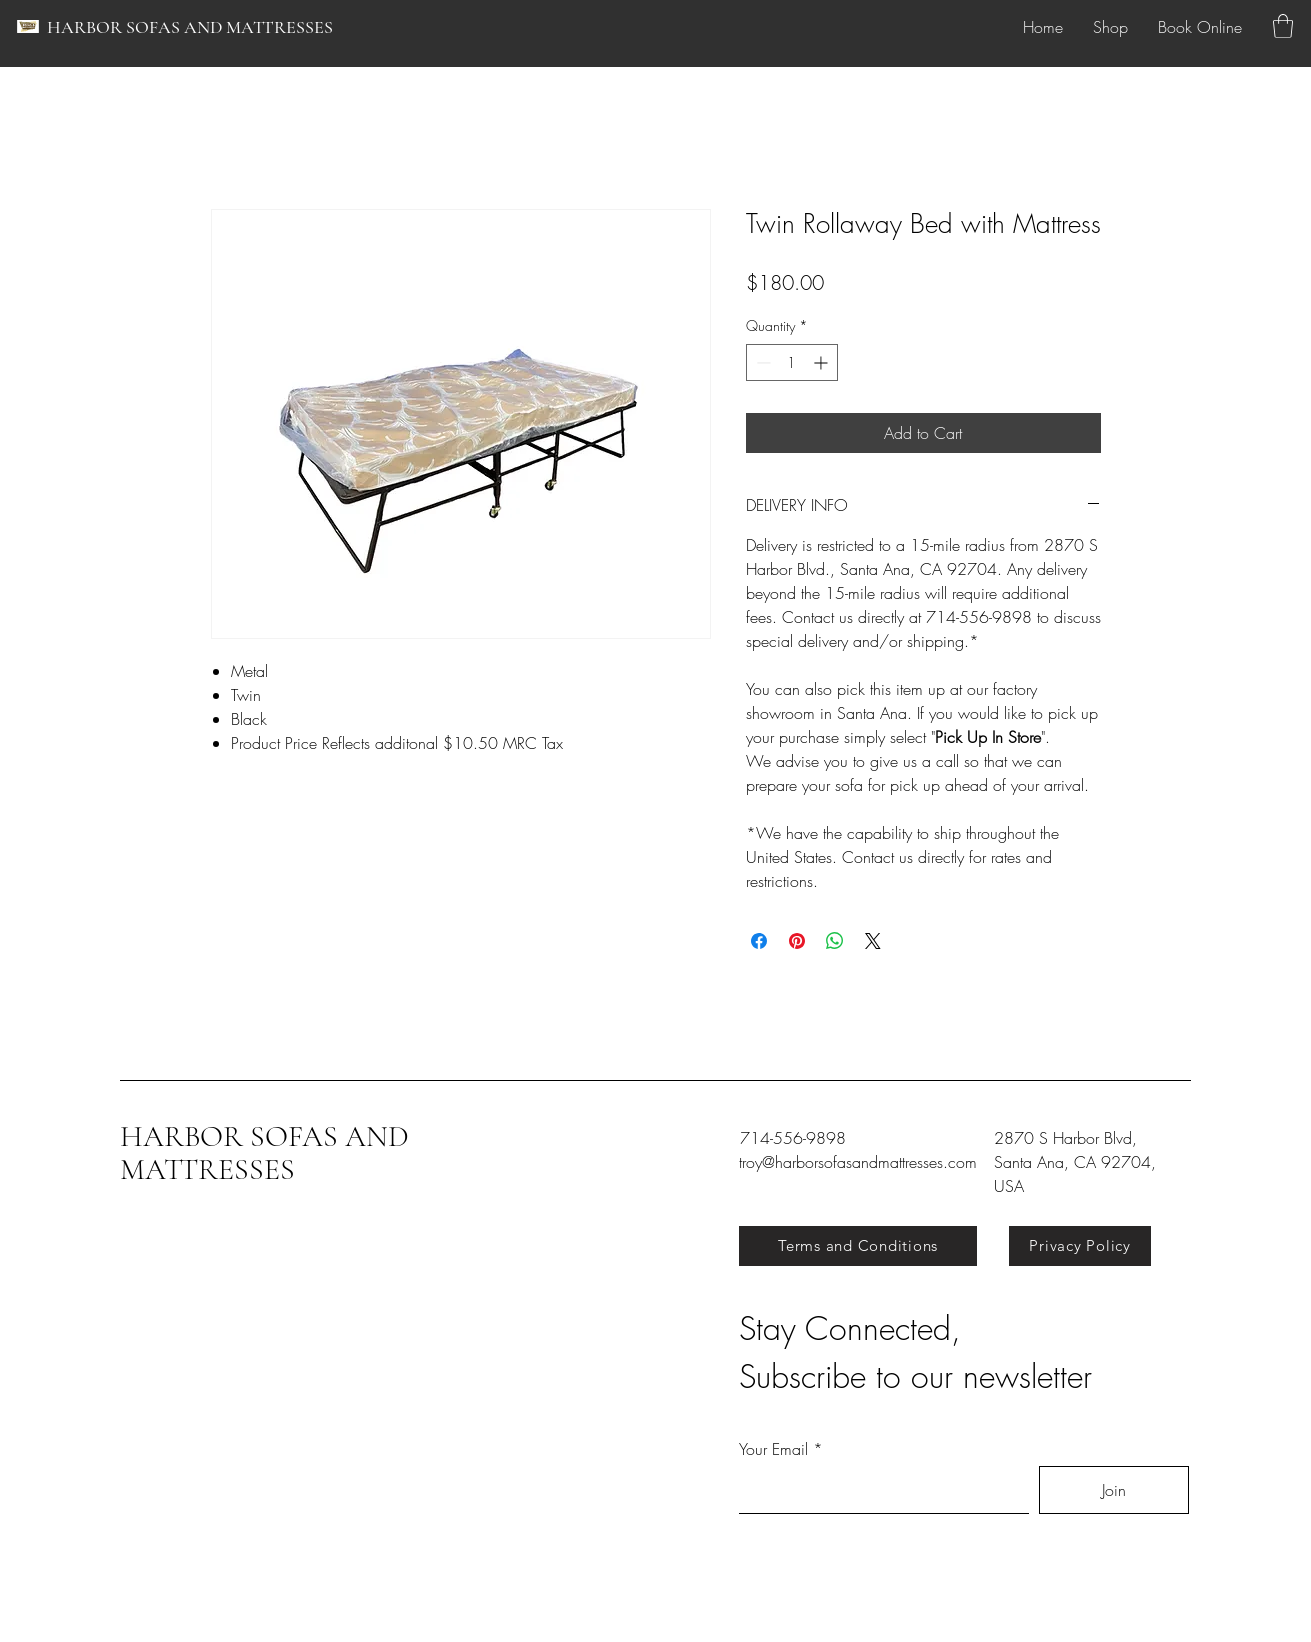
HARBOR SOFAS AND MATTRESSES (190, 27)
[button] (1283, 26)
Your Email (773, 1449)
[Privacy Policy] (1080, 1246)
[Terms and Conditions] (858, 1246)
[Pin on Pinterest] (797, 941)
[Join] (1114, 1490)
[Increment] (822, 362)
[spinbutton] (792, 362)
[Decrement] (761, 362)
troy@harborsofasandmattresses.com (858, 1162)
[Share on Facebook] (759, 941)
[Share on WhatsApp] (835, 941)
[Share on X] (873, 941)
